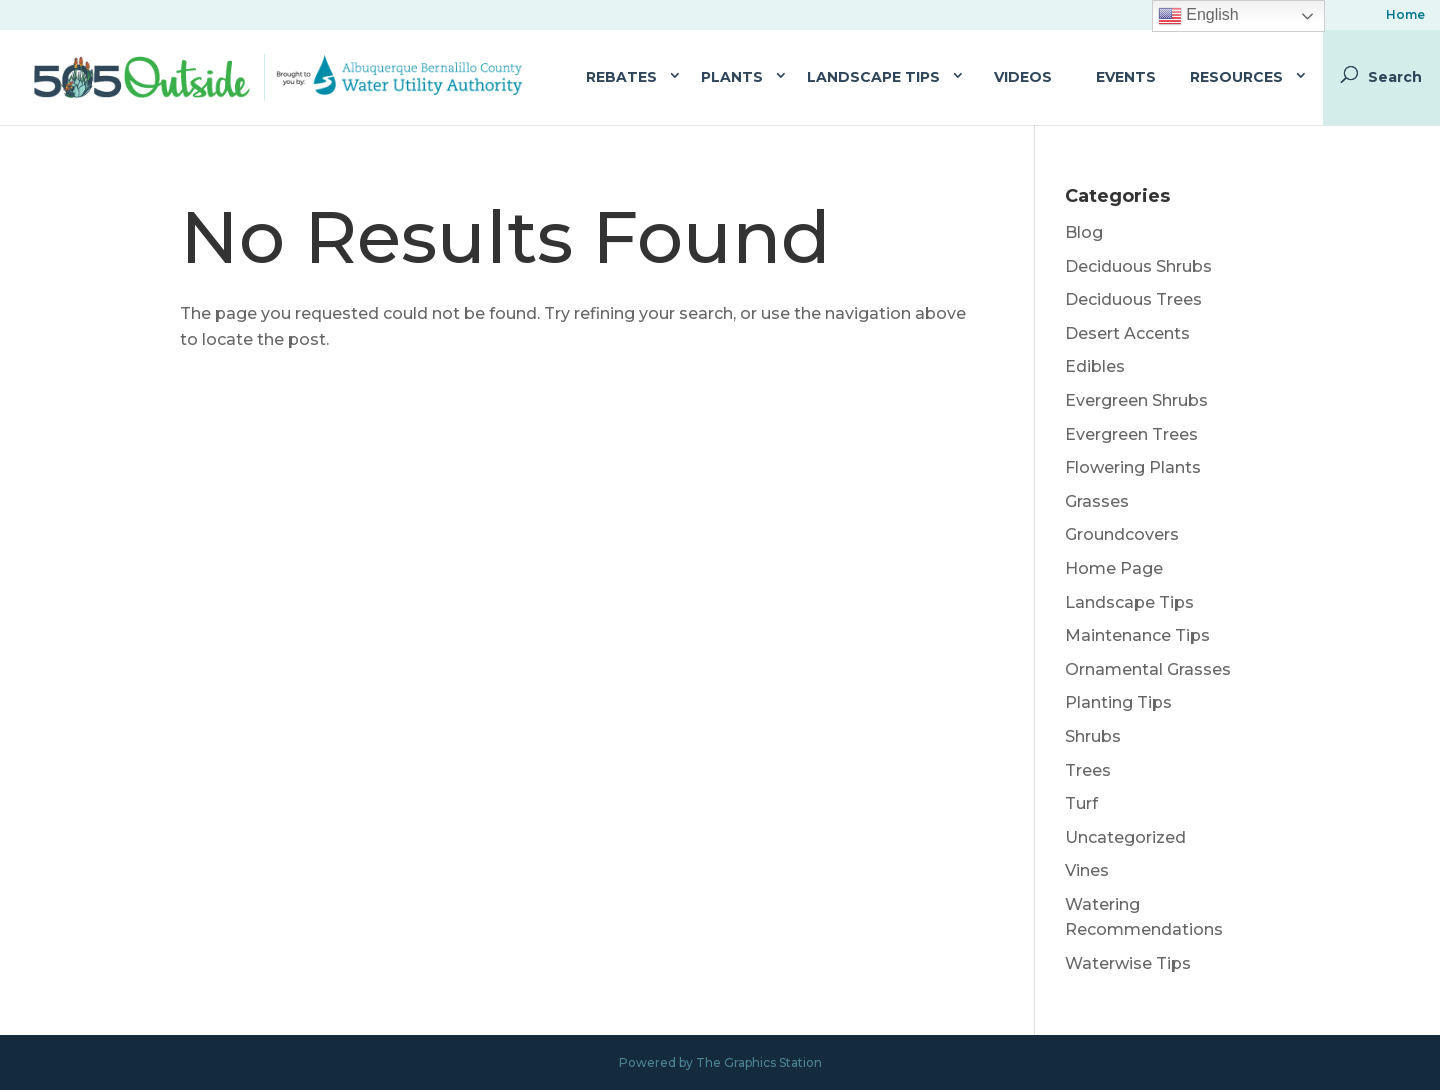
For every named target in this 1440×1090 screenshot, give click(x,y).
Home (1405, 15)
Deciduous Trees (1133, 299)
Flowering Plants (1133, 467)
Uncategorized (1125, 837)
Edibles (1095, 366)
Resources (1236, 77)
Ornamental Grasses (1148, 669)
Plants (732, 77)
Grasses (1097, 501)
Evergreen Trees (1131, 434)
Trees (1088, 770)
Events (1126, 77)
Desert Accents (1127, 333)
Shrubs (1093, 736)
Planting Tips (1118, 702)
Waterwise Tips (1128, 963)
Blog (1084, 232)
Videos (1023, 77)
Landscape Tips (873, 77)
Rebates (621, 77)
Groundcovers (1122, 534)
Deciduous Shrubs (1138, 266)
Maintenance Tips (1137, 635)
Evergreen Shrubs (1136, 400)
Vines (1087, 870)
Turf (1081, 803)
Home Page (1114, 568)
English (1198, 16)
